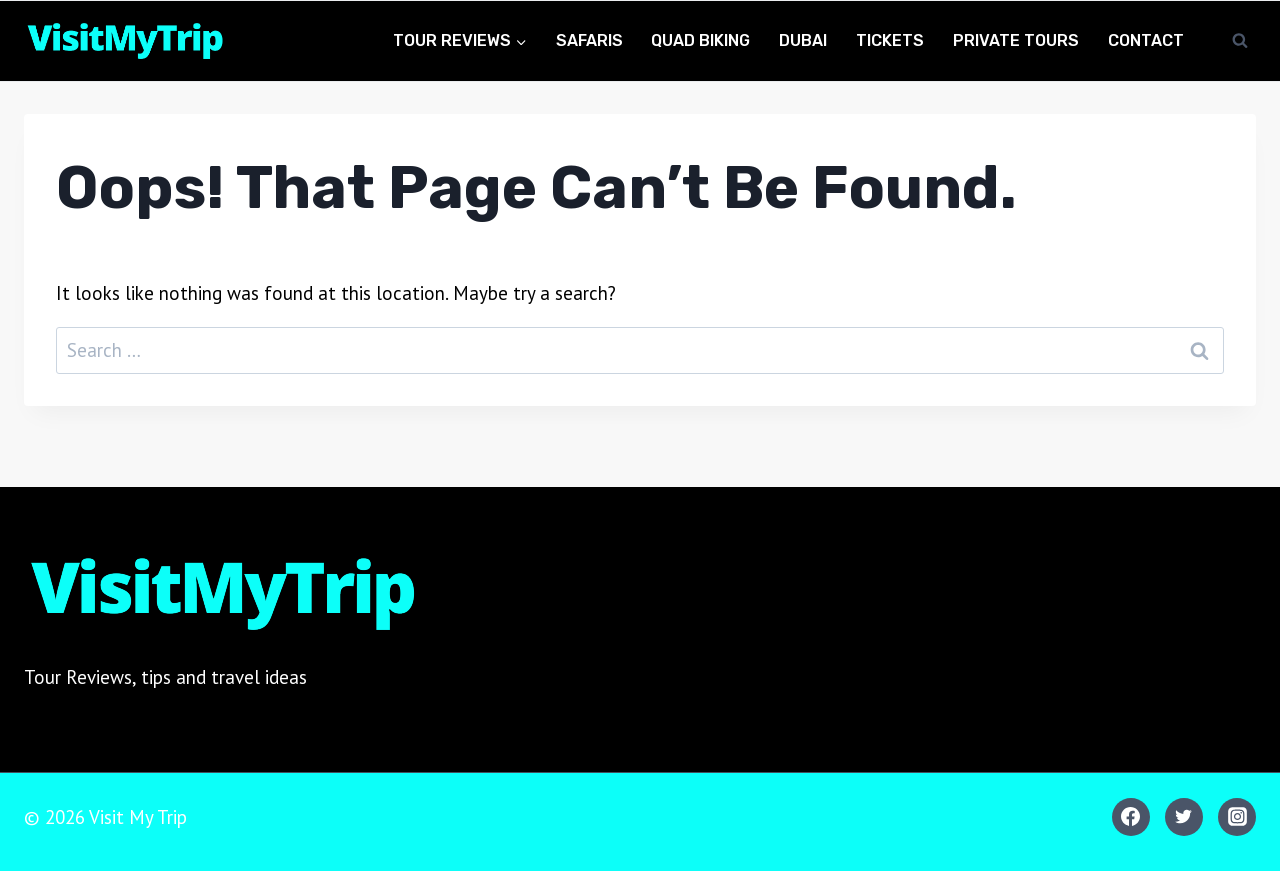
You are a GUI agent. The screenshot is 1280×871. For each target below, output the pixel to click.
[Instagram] (1237, 817)
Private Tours (1016, 40)
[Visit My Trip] (124, 41)
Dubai (803, 40)
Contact (1146, 40)
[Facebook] (1131, 817)
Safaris (589, 40)
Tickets (890, 40)
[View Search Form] (1240, 41)
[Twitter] (1184, 817)
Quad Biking (700, 40)
